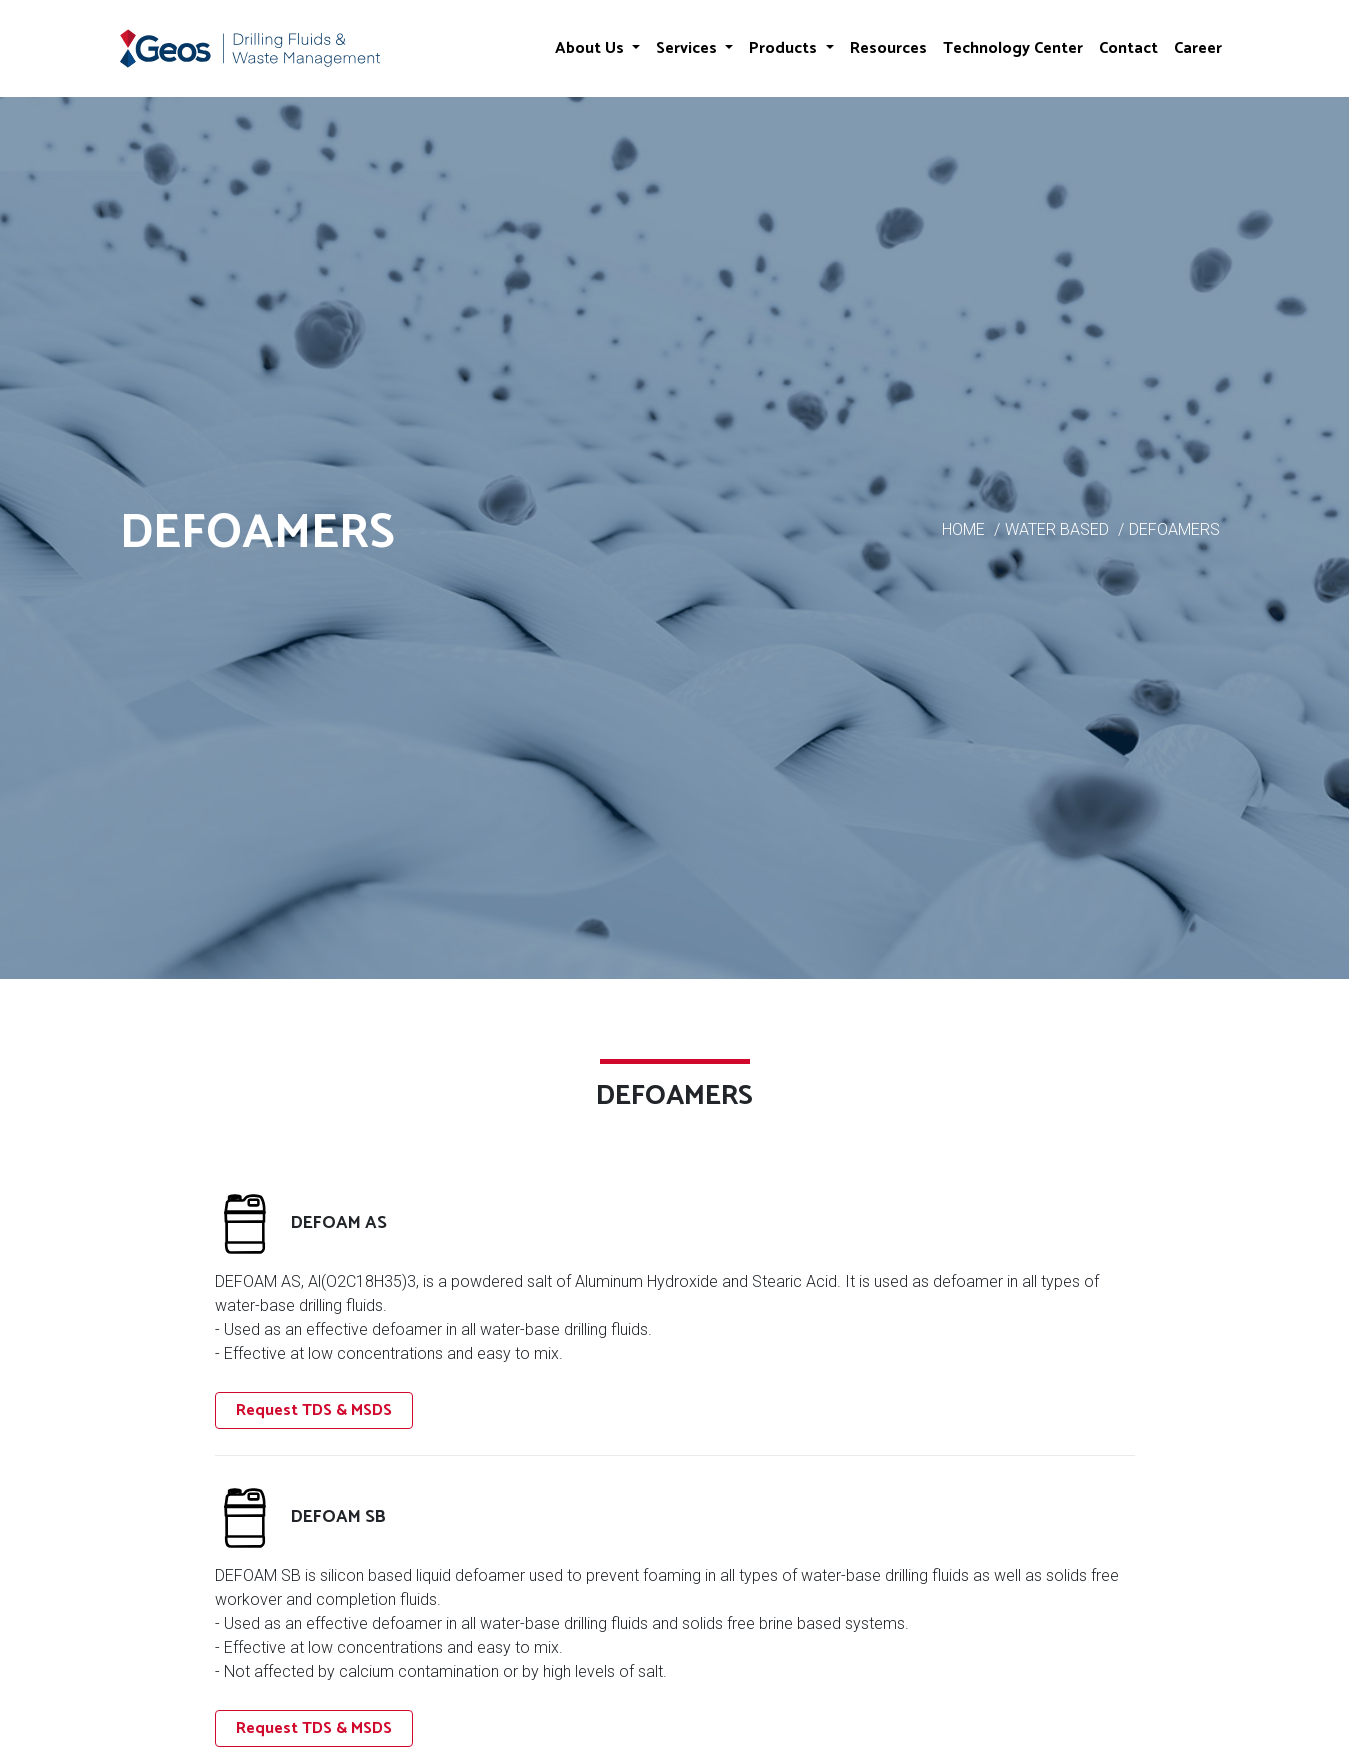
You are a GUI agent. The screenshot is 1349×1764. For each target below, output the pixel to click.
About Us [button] (591, 48)
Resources (888, 48)
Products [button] (785, 48)
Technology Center (1013, 48)
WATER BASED (1057, 529)
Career (1198, 48)
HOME (963, 529)
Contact (1128, 48)
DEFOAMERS (1174, 529)
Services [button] (688, 48)
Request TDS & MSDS (314, 1410)
